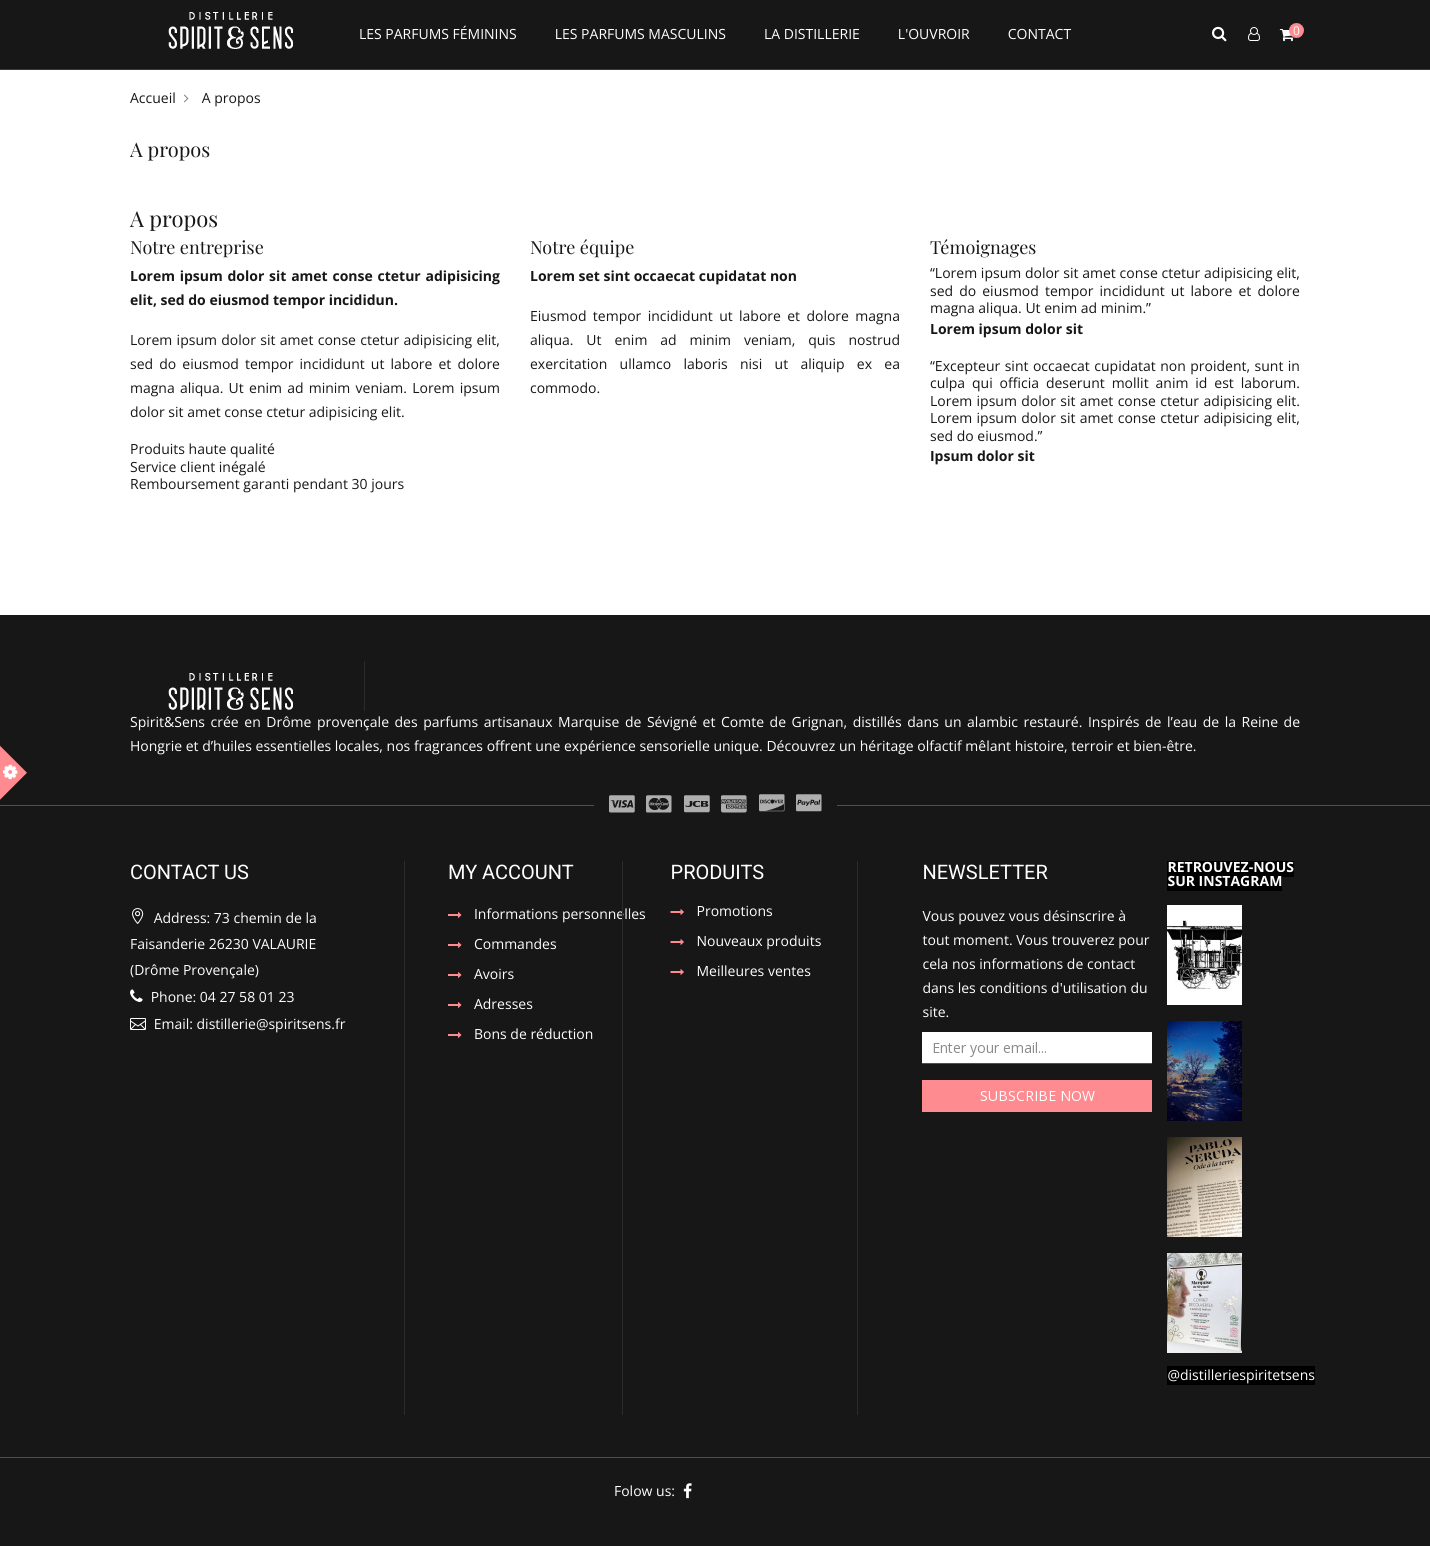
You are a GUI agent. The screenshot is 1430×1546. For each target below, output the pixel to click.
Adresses (503, 1006)
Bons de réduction (533, 1036)
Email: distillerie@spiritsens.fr (237, 1024)
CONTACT (1039, 34)
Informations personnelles (551, 916)
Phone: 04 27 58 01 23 (212, 997)
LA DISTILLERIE (812, 34)
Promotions (735, 913)
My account (511, 872)
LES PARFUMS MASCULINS (640, 34)
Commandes (515, 946)
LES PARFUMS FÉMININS (438, 34)
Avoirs (494, 976)
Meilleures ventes (754, 973)
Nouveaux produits (759, 943)
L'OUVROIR (934, 34)
